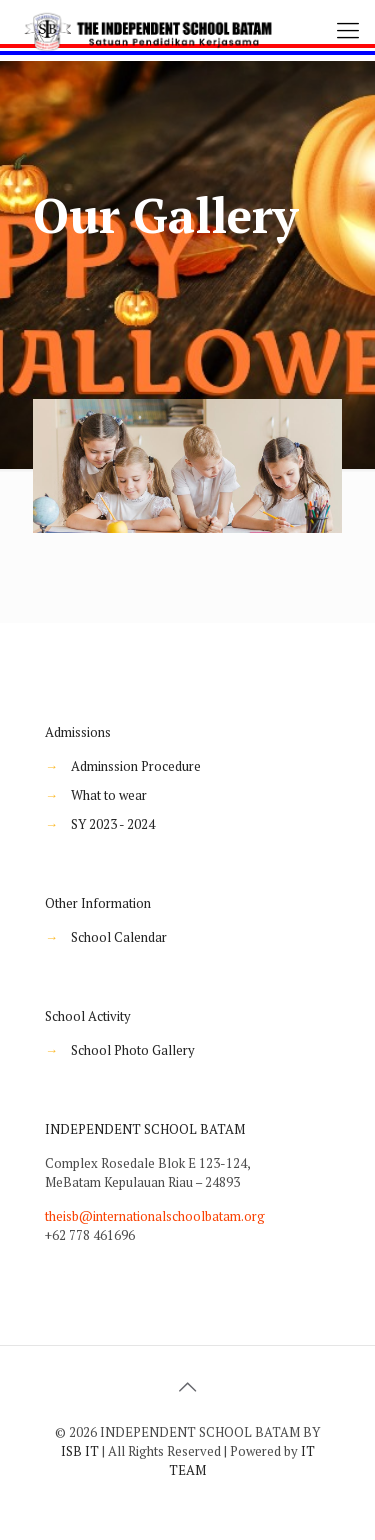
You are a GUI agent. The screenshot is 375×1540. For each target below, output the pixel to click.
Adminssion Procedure (136, 766)
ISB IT (80, 1451)
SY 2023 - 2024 (113, 824)
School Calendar (119, 937)
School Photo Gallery (133, 1050)
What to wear (109, 795)
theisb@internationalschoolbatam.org (155, 1216)
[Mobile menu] (348, 30)
